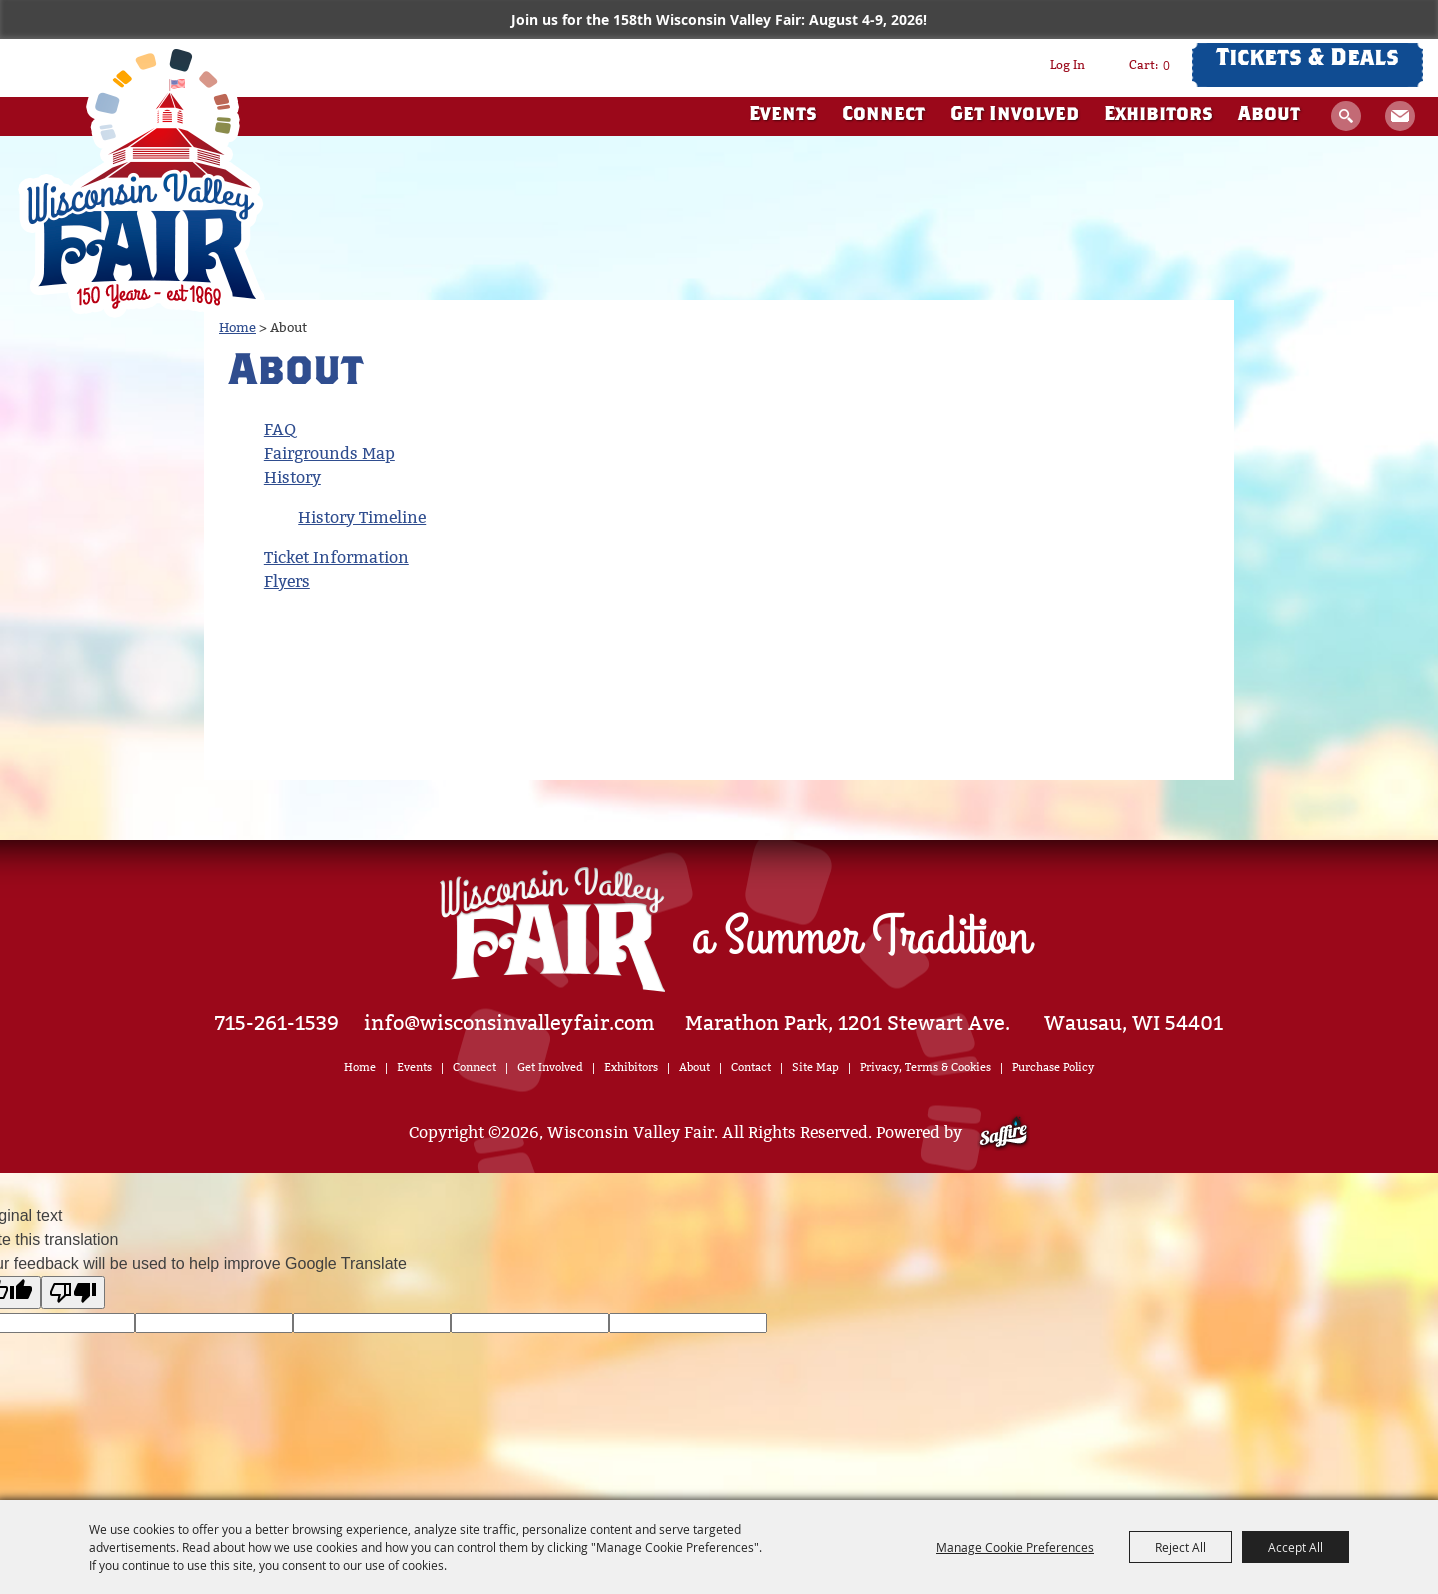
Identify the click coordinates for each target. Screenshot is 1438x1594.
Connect (883, 115)
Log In (1067, 65)
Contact (751, 1067)
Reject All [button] (1180, 1547)
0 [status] (1166, 65)
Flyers (287, 581)
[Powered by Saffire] (1003, 1132)
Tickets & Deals (1307, 60)
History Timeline (362, 517)
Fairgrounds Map (329, 453)
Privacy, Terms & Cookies (925, 1067)
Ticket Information (336, 557)
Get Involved (1014, 115)
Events (783, 115)
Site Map (815, 1067)
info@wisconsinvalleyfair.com (509, 1023)
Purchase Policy (1053, 1067)
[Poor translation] (73, 1292)
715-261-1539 (277, 1023)
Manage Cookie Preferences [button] (1015, 1547)
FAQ (280, 429)
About (1269, 115)
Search (1346, 116)
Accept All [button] (1295, 1547)
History (292, 477)
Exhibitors (1158, 115)
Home (237, 327)
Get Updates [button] (1400, 116)
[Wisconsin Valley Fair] (141, 179)
